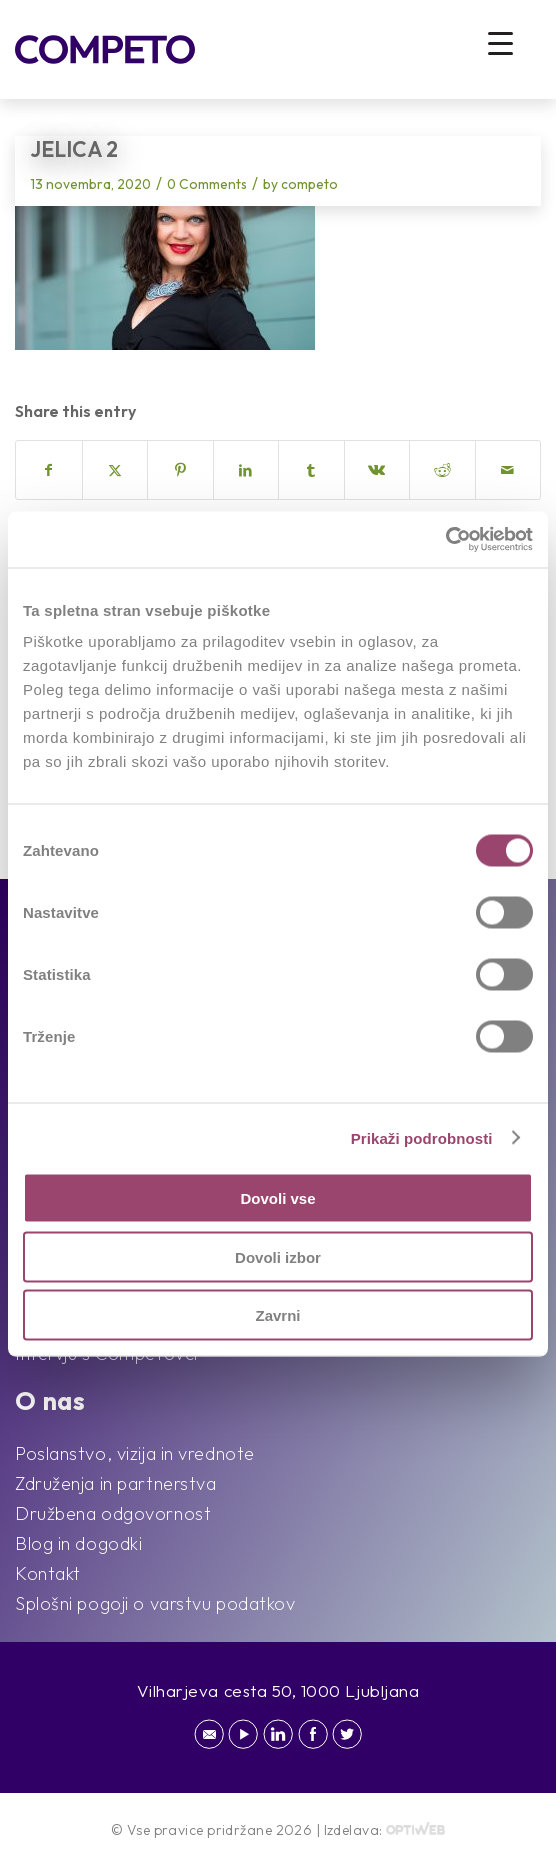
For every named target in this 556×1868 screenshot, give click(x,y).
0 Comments (207, 184)
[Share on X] (115, 470)
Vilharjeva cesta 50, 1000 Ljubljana (278, 1690)
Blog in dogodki (78, 1543)
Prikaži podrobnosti (422, 1137)
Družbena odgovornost (113, 1513)
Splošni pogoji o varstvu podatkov (155, 1603)
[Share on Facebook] (49, 470)
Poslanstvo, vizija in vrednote (135, 1453)
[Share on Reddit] (442, 470)
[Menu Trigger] (500, 42)
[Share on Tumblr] (311, 470)
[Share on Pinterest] (180, 470)
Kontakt (48, 1573)
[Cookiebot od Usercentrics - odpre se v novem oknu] (445, 540)
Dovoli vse (277, 1198)
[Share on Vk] (377, 470)
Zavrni (277, 1315)
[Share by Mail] (508, 470)
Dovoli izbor (278, 1256)
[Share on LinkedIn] (246, 470)
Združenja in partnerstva (115, 1483)
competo (309, 184)
